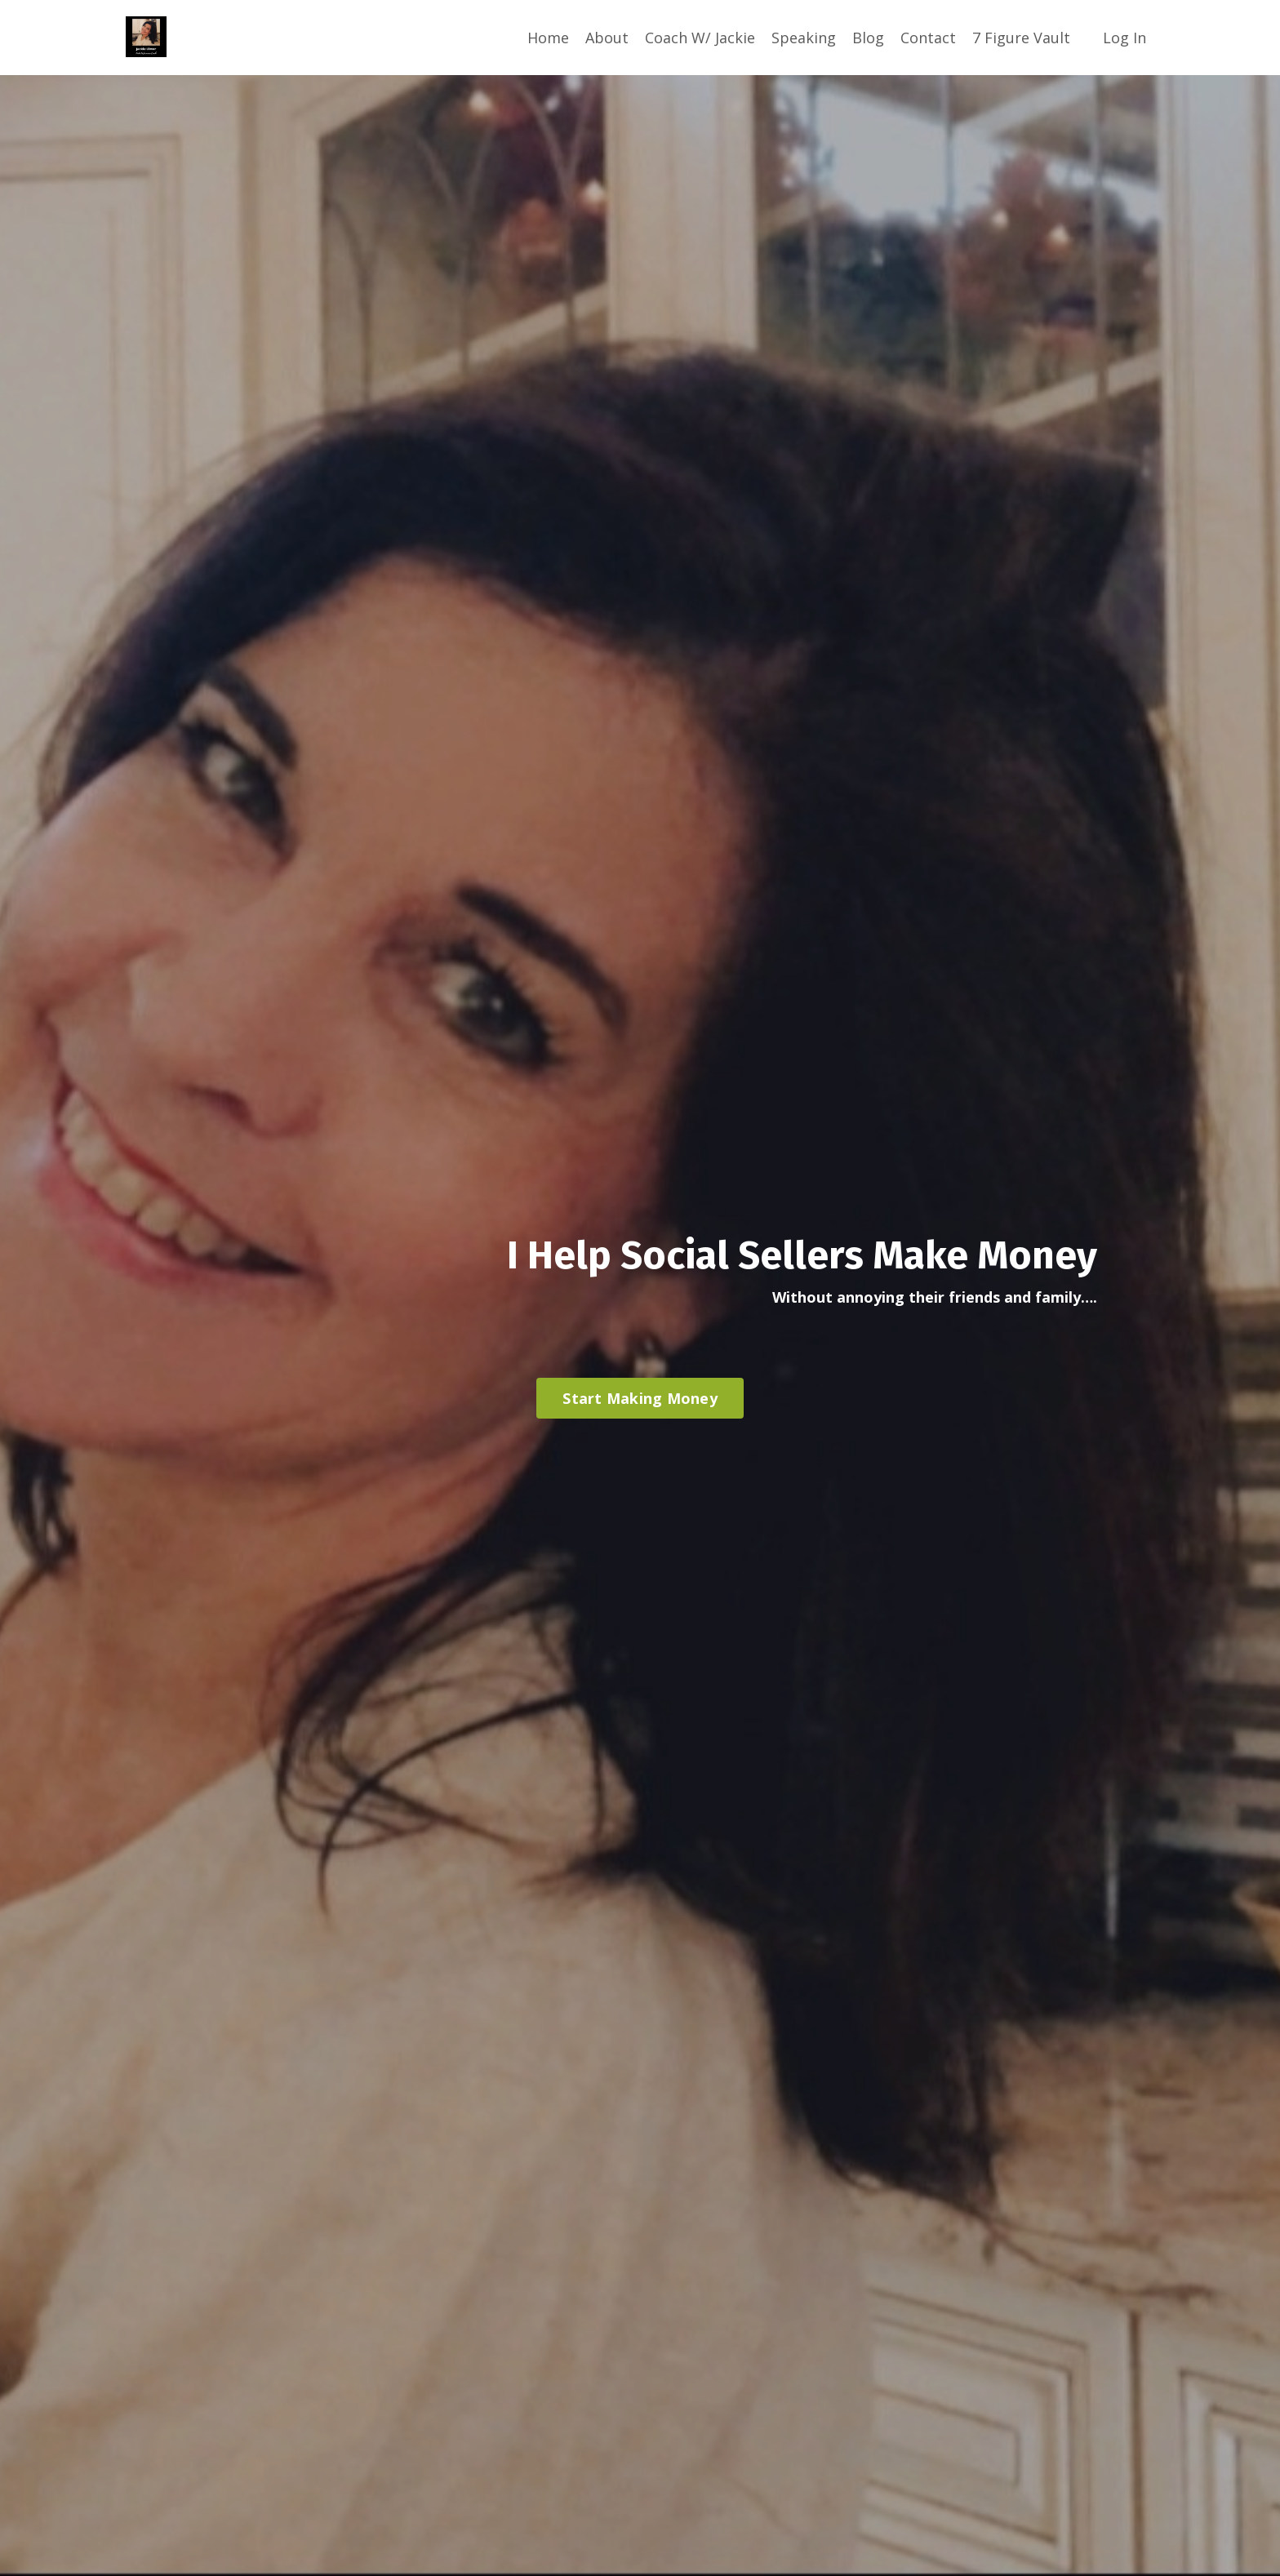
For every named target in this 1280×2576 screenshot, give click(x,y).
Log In (1124, 37)
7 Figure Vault (1021, 37)
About (607, 37)
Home (548, 37)
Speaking (803, 37)
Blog (868, 37)
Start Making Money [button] (640, 1398)
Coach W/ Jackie (700, 37)
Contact (928, 37)
